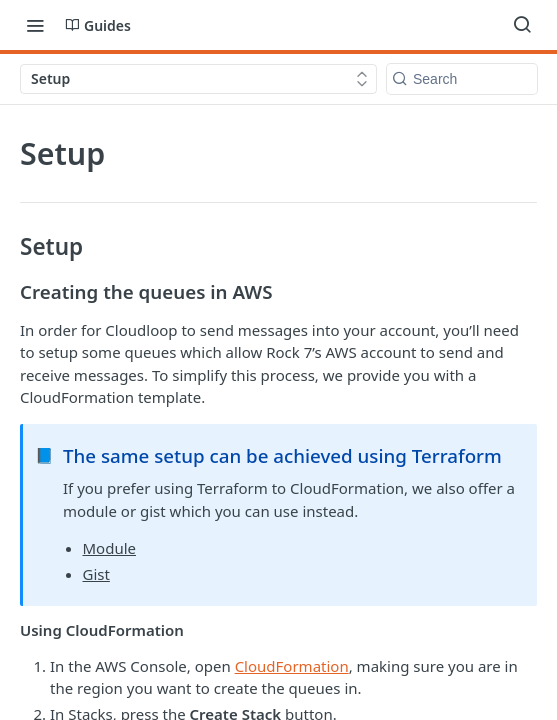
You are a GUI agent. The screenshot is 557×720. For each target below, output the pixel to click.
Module (110, 548)
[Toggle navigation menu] (35, 25)
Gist (96, 574)
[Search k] (462, 79)
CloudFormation (292, 666)
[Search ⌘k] (522, 25)
